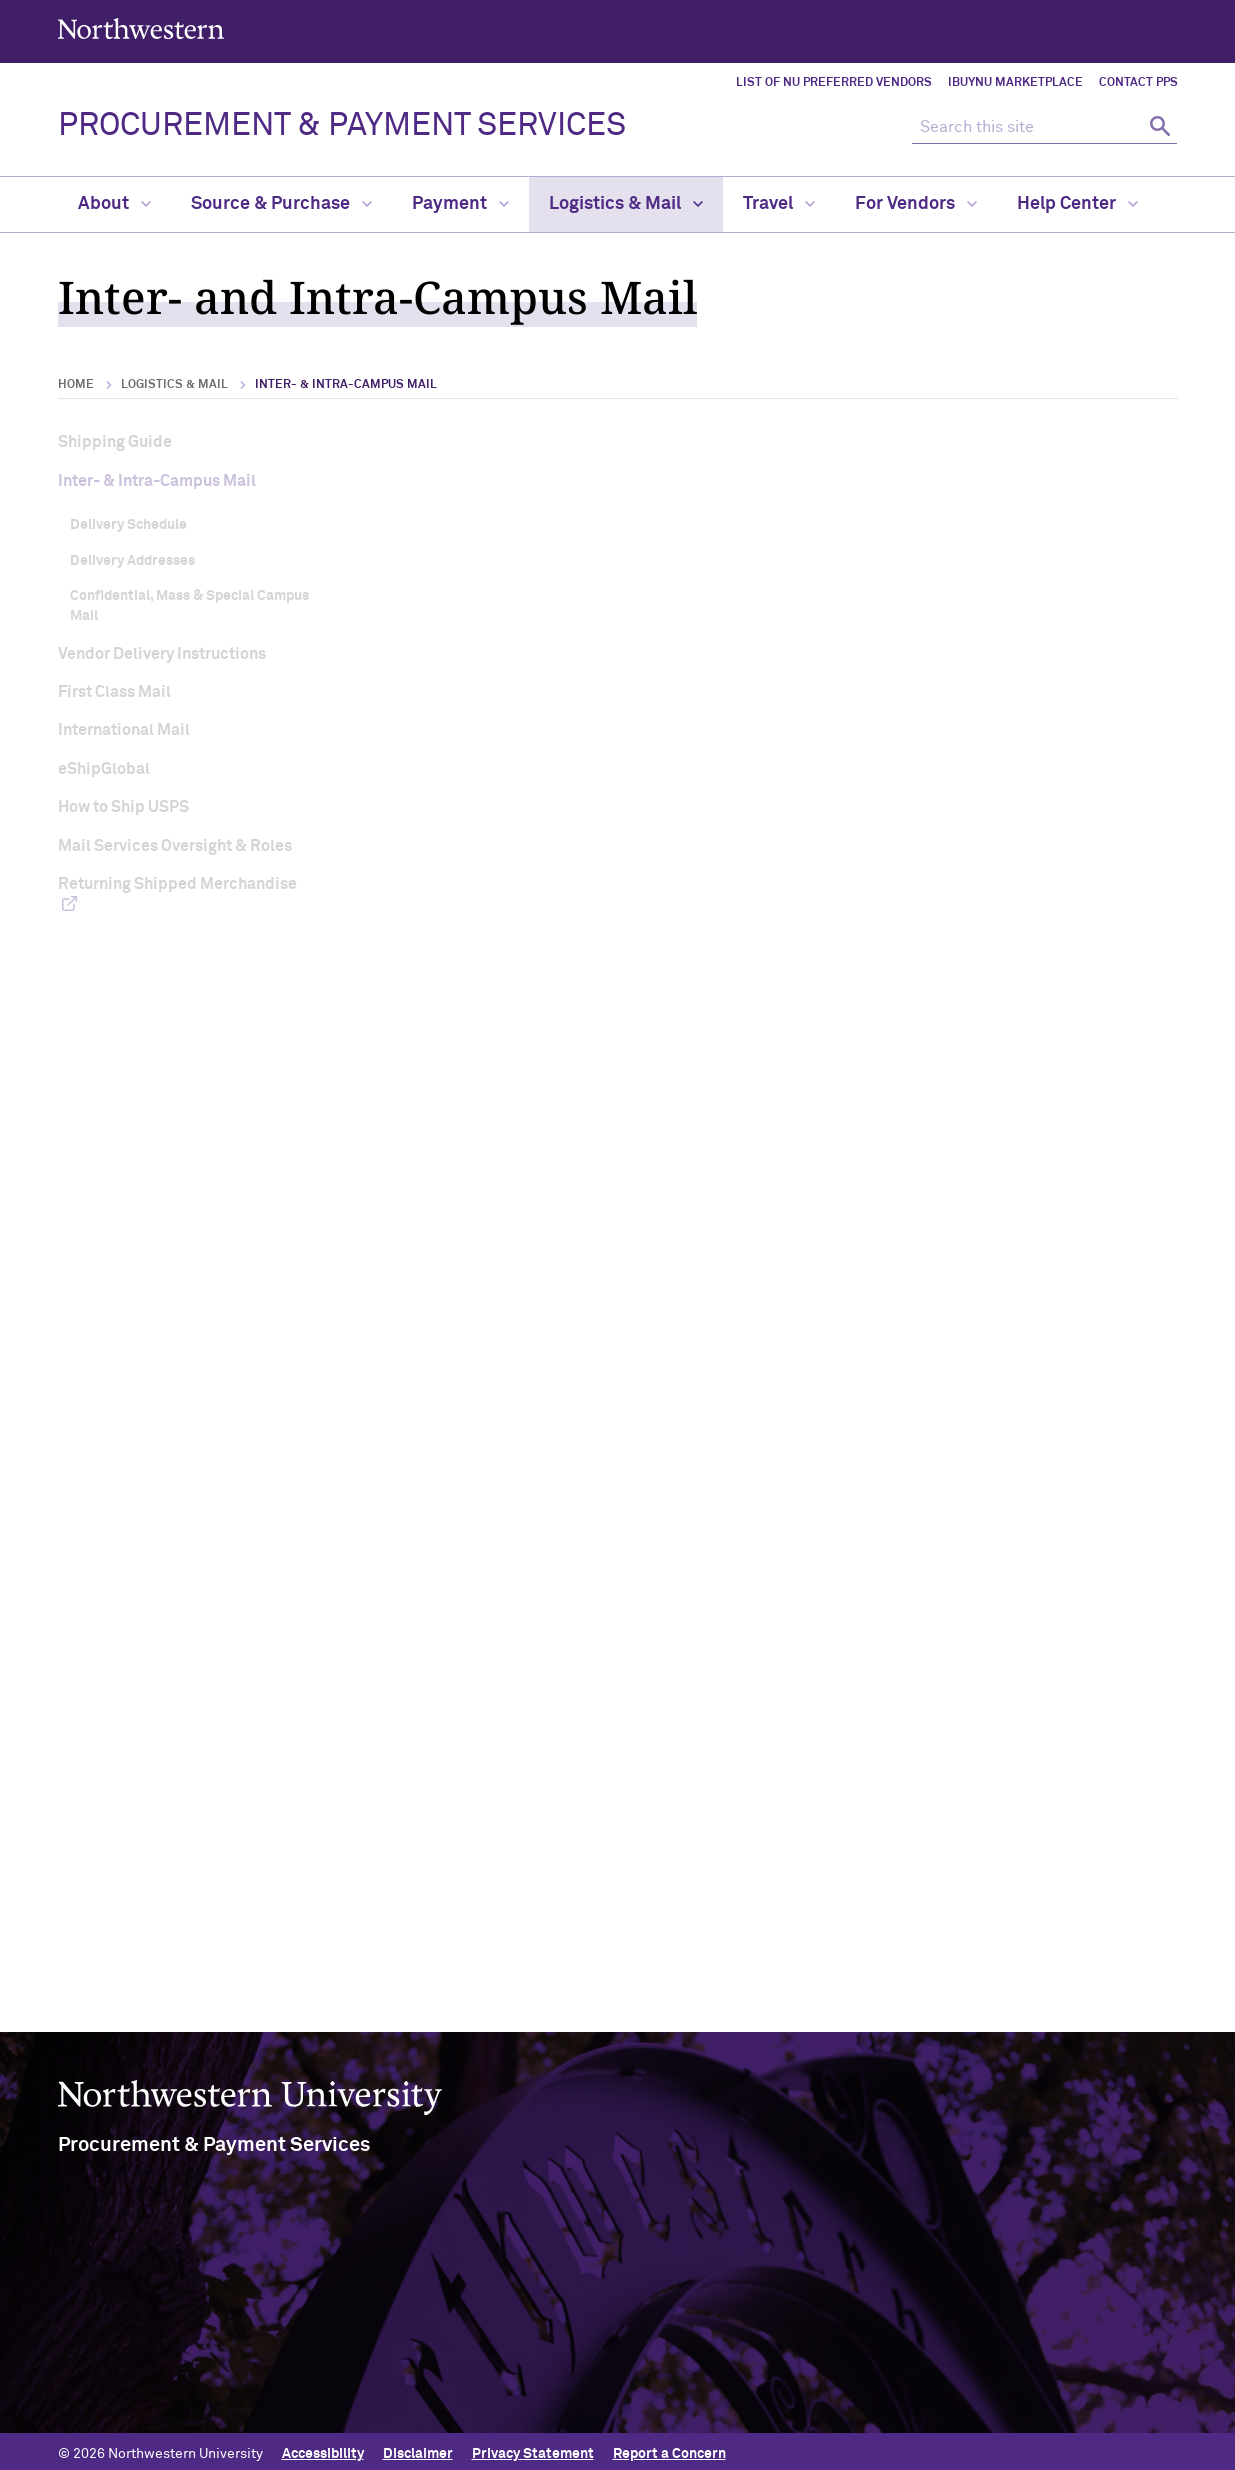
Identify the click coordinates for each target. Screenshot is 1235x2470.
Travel (779, 204)
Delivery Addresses (132, 561)
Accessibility (323, 2447)
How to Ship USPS (123, 807)
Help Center (1077, 204)
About (114, 204)
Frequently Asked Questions (584, 1622)
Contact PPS (1138, 83)
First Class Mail (114, 692)
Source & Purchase (281, 204)
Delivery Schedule (128, 525)
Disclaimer (418, 2447)
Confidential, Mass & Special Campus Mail (189, 606)
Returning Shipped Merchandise (177, 884)
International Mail (124, 730)
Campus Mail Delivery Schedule (574, 749)
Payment (460, 204)
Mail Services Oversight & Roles (175, 846)
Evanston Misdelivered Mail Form (944, 1451)
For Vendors (916, 204)
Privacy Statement (533, 2447)
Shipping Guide (115, 442)
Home (76, 385)
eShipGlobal (104, 769)
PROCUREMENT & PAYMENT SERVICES (342, 126)
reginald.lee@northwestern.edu (555, 1306)
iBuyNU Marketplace (1015, 83)
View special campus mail (521, 1850)
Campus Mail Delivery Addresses (919, 749)
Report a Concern (669, 2447)
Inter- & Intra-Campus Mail (157, 481)
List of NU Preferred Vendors (834, 83)
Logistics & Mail (626, 204)
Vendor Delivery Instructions (162, 654)
